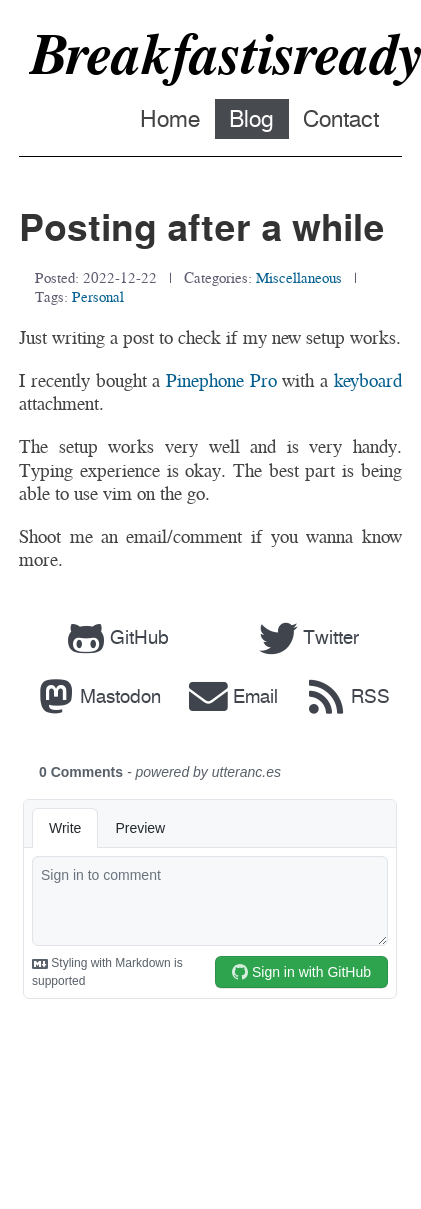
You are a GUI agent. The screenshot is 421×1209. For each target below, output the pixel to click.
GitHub (115, 637)
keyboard (368, 380)
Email (231, 696)
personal (98, 296)
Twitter (307, 637)
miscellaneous (299, 277)
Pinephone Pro (221, 380)
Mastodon (95, 696)
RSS (345, 696)
